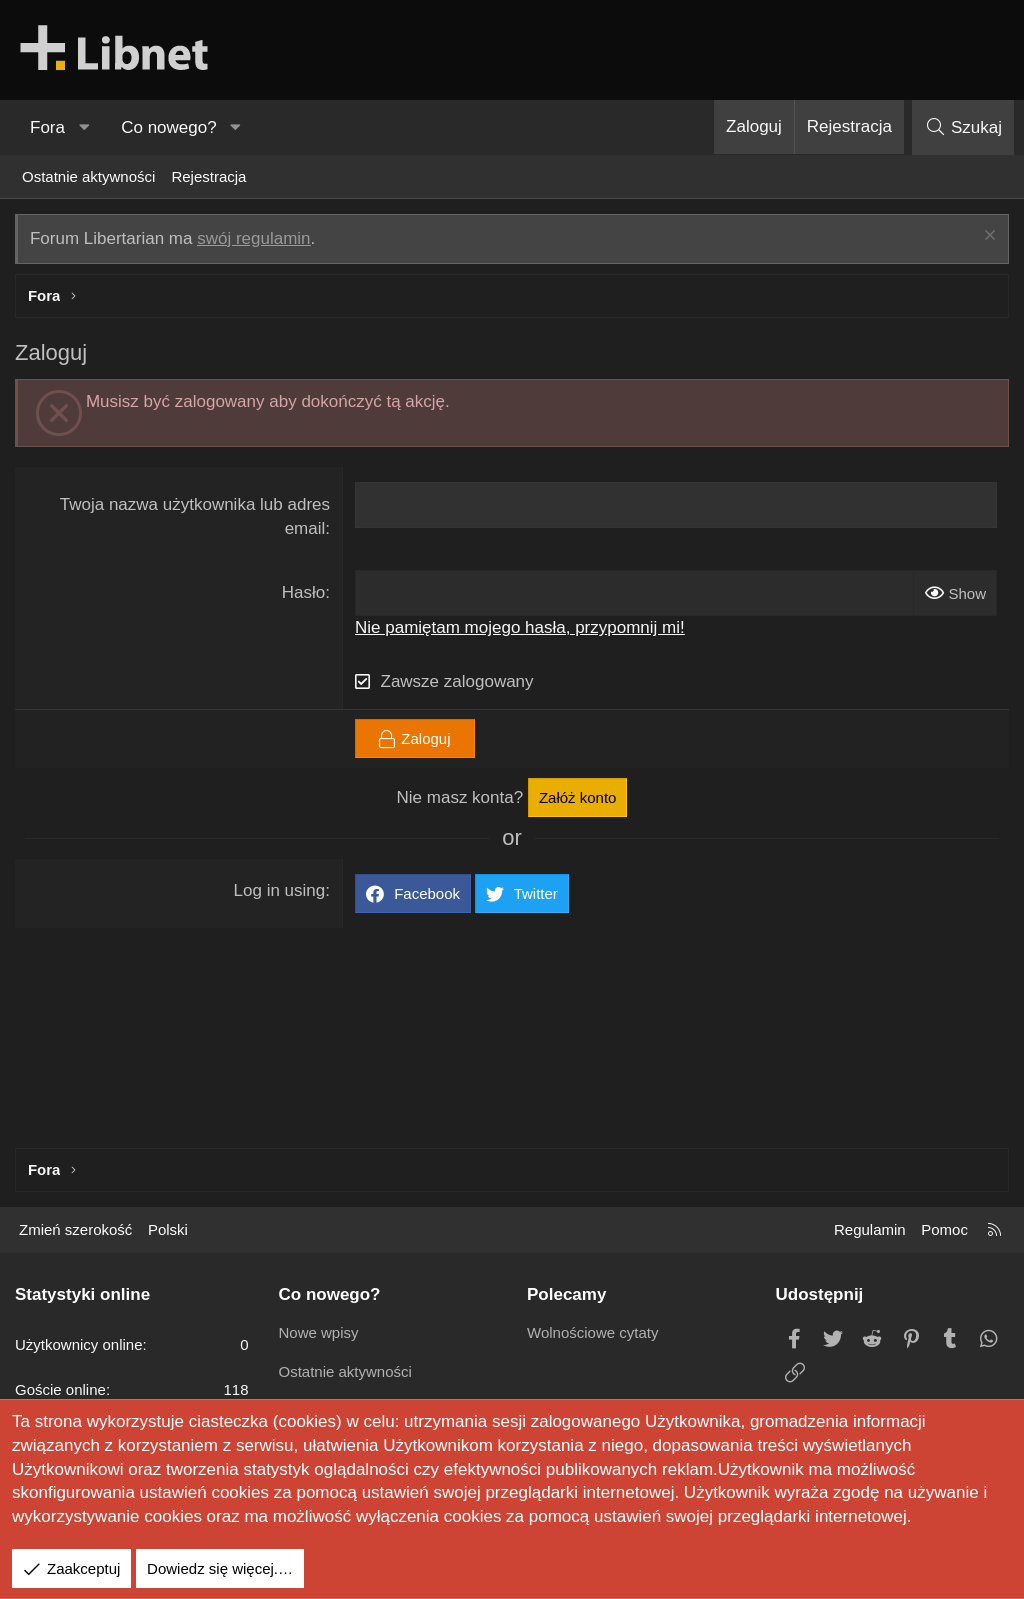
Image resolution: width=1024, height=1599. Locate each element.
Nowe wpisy (319, 1332)
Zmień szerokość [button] (75, 1229)
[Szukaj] (963, 127)
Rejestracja (208, 176)
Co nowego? (168, 127)
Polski (168, 1229)
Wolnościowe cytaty (592, 1332)
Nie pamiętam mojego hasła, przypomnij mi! (520, 627)
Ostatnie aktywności (88, 176)
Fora (47, 127)
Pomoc (944, 1229)
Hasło (303, 592)
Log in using (280, 890)
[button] (84, 128)
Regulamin (870, 1229)
